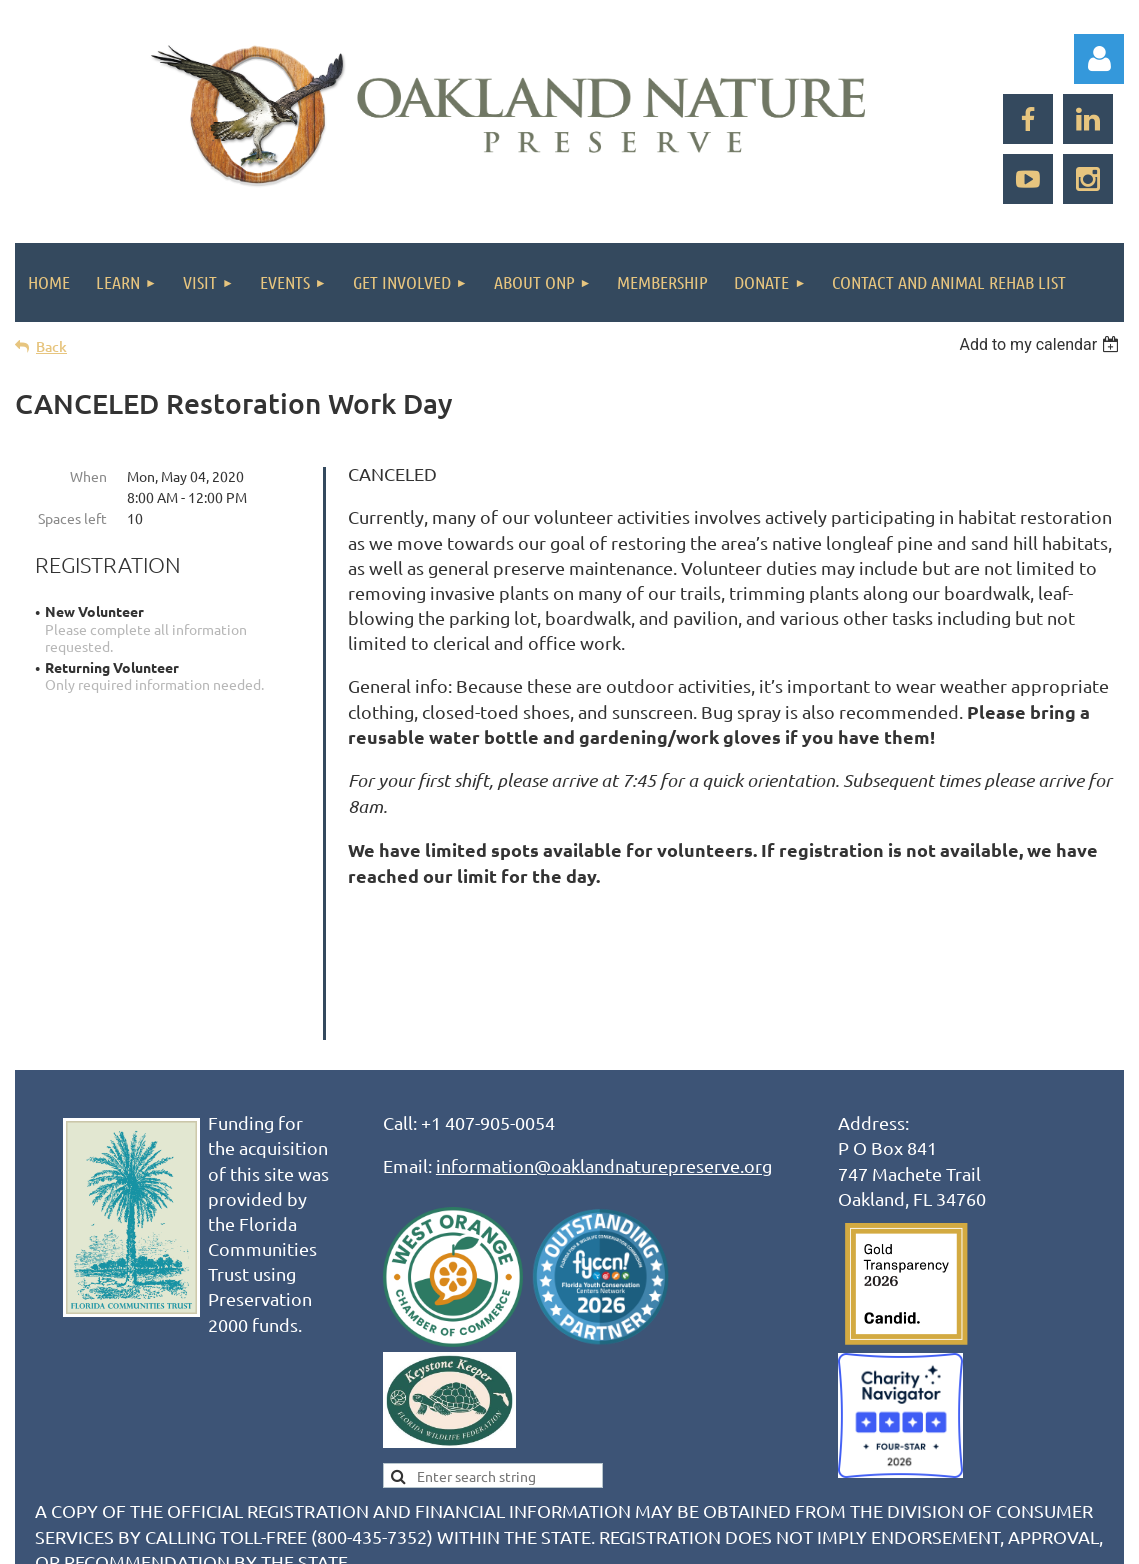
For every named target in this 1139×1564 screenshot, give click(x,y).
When (88, 476)
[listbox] (1041, 344)
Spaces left (72, 518)
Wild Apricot (885, 1538)
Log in (1099, 59)
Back (51, 346)
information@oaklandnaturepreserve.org (604, 1037)
